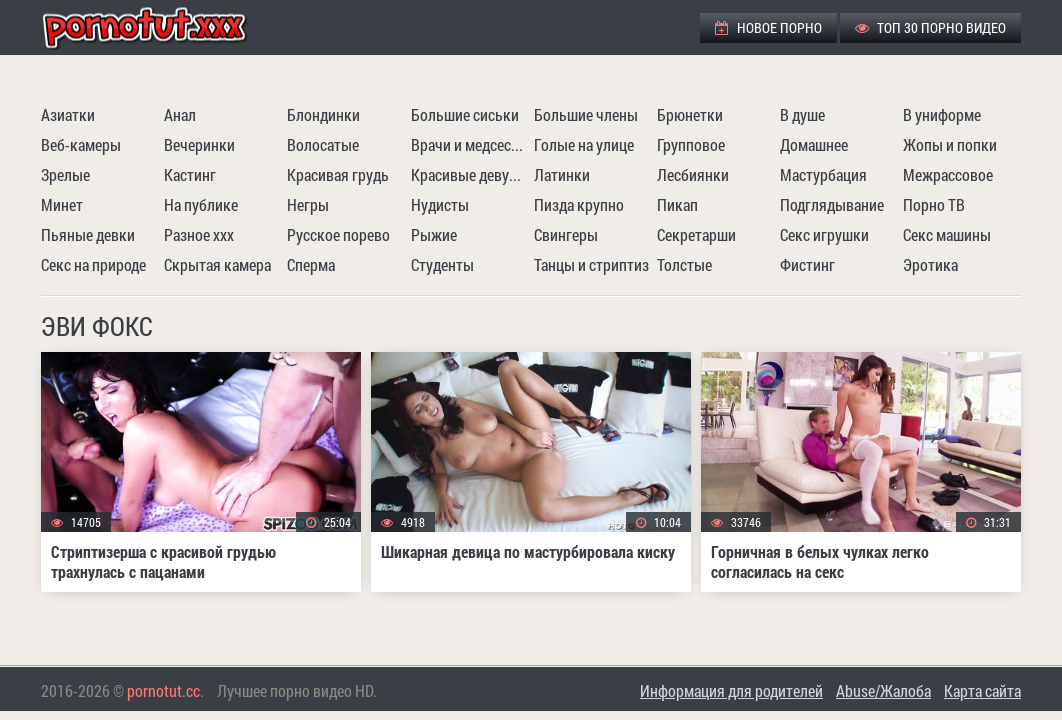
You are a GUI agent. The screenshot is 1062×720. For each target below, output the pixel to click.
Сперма (311, 264)
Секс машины (947, 234)
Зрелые (65, 174)
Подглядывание (832, 204)
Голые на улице (584, 144)
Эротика (930, 264)
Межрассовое (948, 174)
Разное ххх (199, 234)
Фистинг (807, 264)
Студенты (442, 264)
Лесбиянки (693, 174)
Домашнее (814, 144)
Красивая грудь (338, 174)
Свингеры (566, 234)
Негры (308, 204)
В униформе (942, 114)
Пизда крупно (579, 204)
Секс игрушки (824, 234)
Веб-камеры (81, 144)
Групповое (691, 144)
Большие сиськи (465, 114)
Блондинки (323, 114)
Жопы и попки (950, 144)
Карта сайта (982, 690)
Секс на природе (93, 264)
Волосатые (323, 144)
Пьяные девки (88, 234)
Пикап (677, 204)
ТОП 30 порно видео (930, 27)
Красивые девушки (470, 174)
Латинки (562, 174)
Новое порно (768, 27)
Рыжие (434, 234)
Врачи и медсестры (470, 144)
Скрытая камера (217, 264)
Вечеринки (199, 144)
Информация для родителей (731, 690)
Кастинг (190, 174)
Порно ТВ (934, 204)
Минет (62, 204)
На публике (201, 204)
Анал (180, 114)
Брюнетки (690, 114)
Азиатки (68, 114)
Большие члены (586, 114)
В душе (802, 114)
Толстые (684, 264)
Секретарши (696, 234)
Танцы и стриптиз (591, 264)
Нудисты (440, 204)
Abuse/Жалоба (883, 690)
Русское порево (338, 234)
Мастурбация (823, 174)
